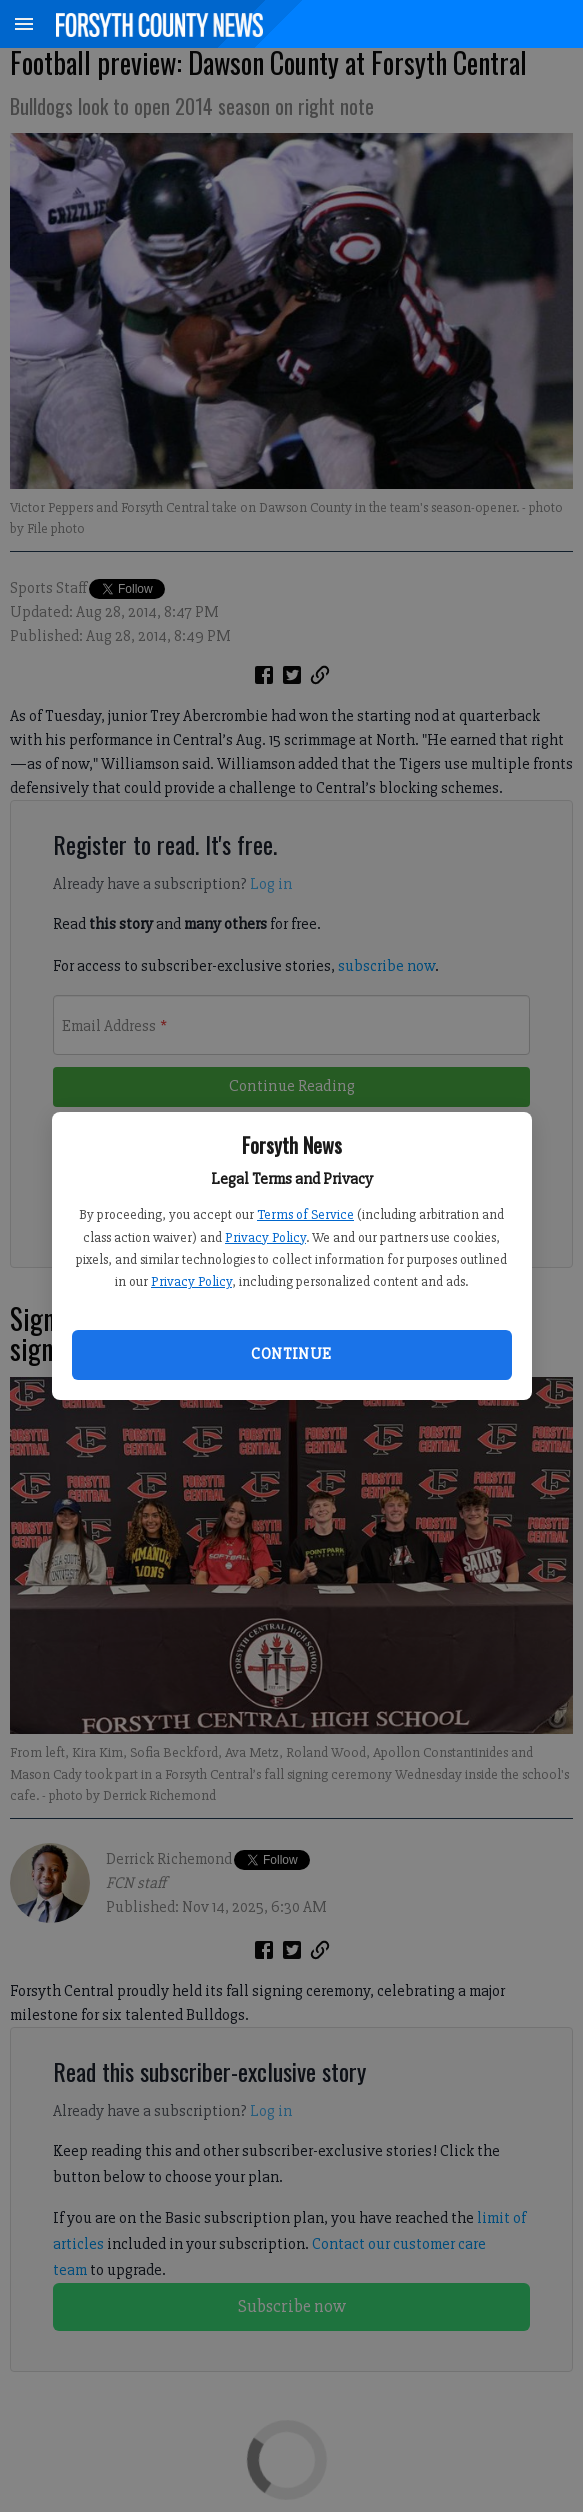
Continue (291, 1354)
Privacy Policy (265, 1237)
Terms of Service (305, 1214)
